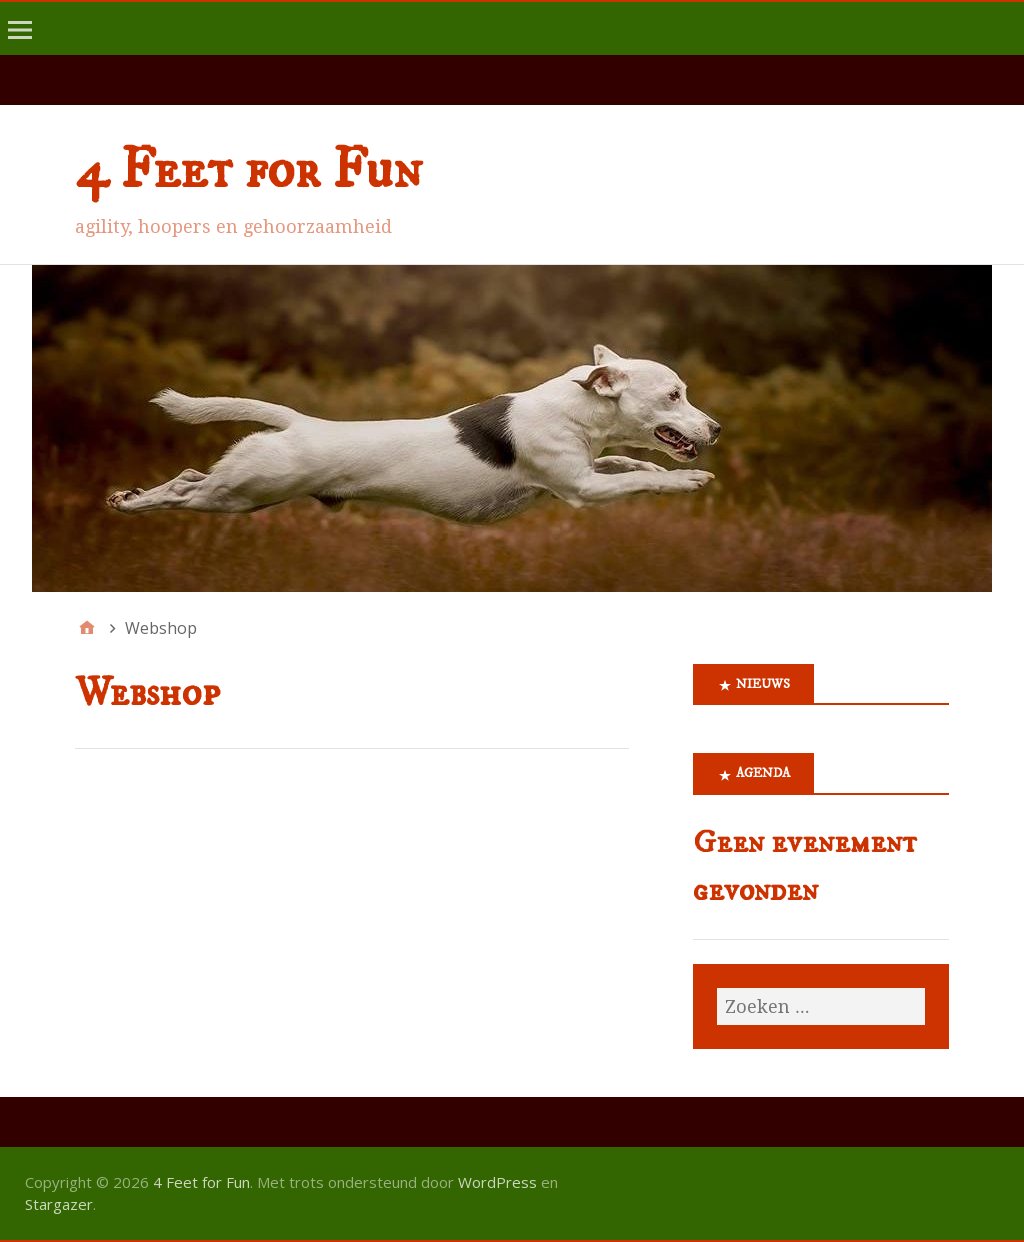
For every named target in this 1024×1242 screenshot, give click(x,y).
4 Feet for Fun (248, 171)
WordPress (497, 1182)
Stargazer (59, 1204)
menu (23, 44)
